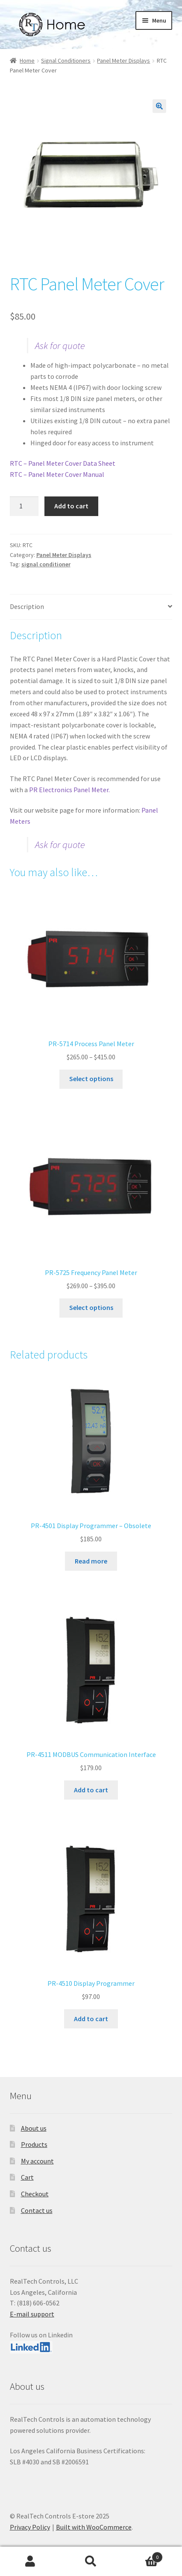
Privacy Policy (30, 2527)
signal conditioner (45, 564)
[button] (159, 106)
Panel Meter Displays (123, 60)
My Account (30, 2561)
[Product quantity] (24, 506)
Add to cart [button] (91, 1790)
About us (34, 2128)
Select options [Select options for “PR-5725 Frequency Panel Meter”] (91, 1307)
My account (37, 2161)
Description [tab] (27, 606)
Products (34, 2144)
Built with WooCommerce (94, 2527)
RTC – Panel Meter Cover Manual (57, 474)
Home (27, 60)
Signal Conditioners (66, 60)
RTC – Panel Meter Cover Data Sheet (62, 463)
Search (91, 2561)
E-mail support (32, 2314)
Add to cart (71, 506)
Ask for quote (60, 346)
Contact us (37, 2210)
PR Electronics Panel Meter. (69, 789)
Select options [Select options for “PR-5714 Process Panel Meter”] (91, 1078)
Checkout (35, 2193)
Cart (27, 2177)
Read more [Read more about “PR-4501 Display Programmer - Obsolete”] (91, 1561)
